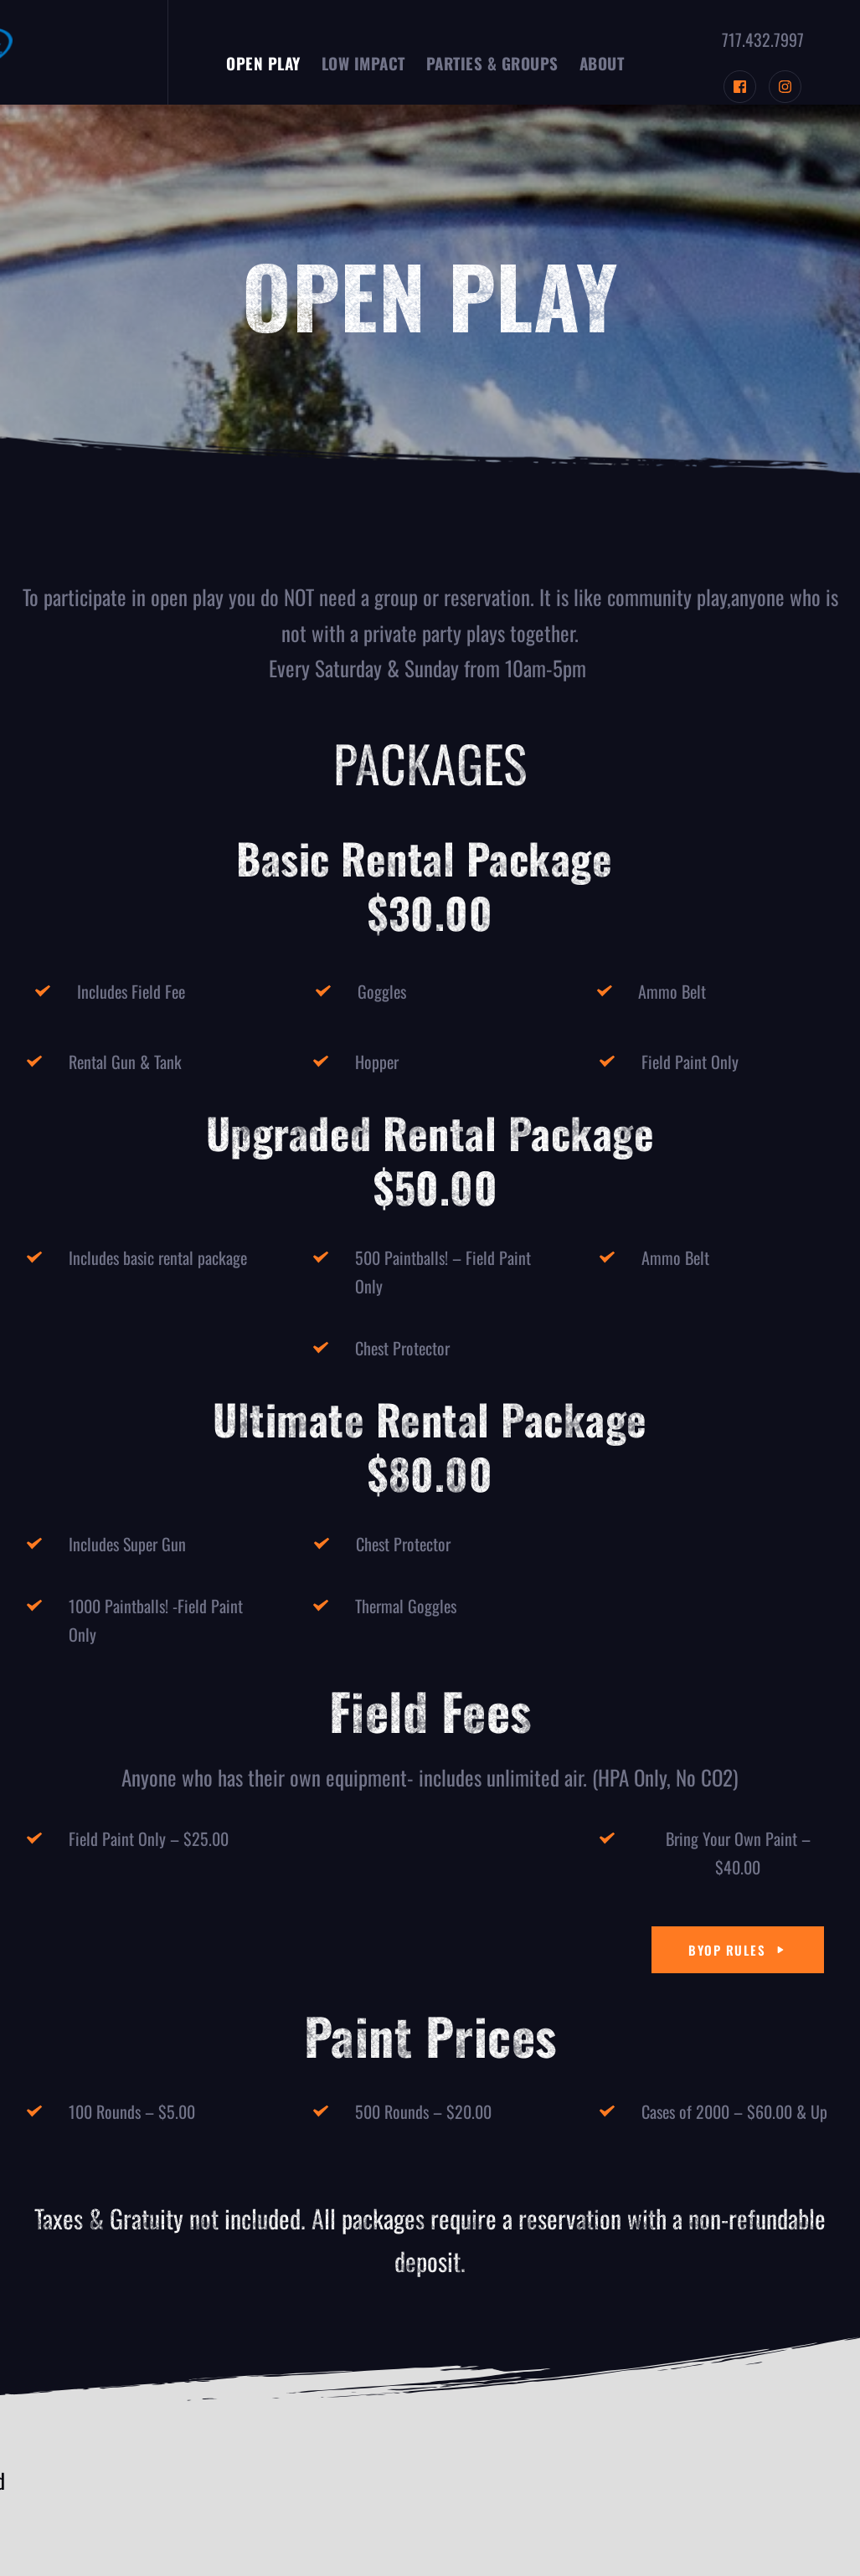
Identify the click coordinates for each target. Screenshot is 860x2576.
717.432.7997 (763, 39)
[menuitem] (263, 62)
